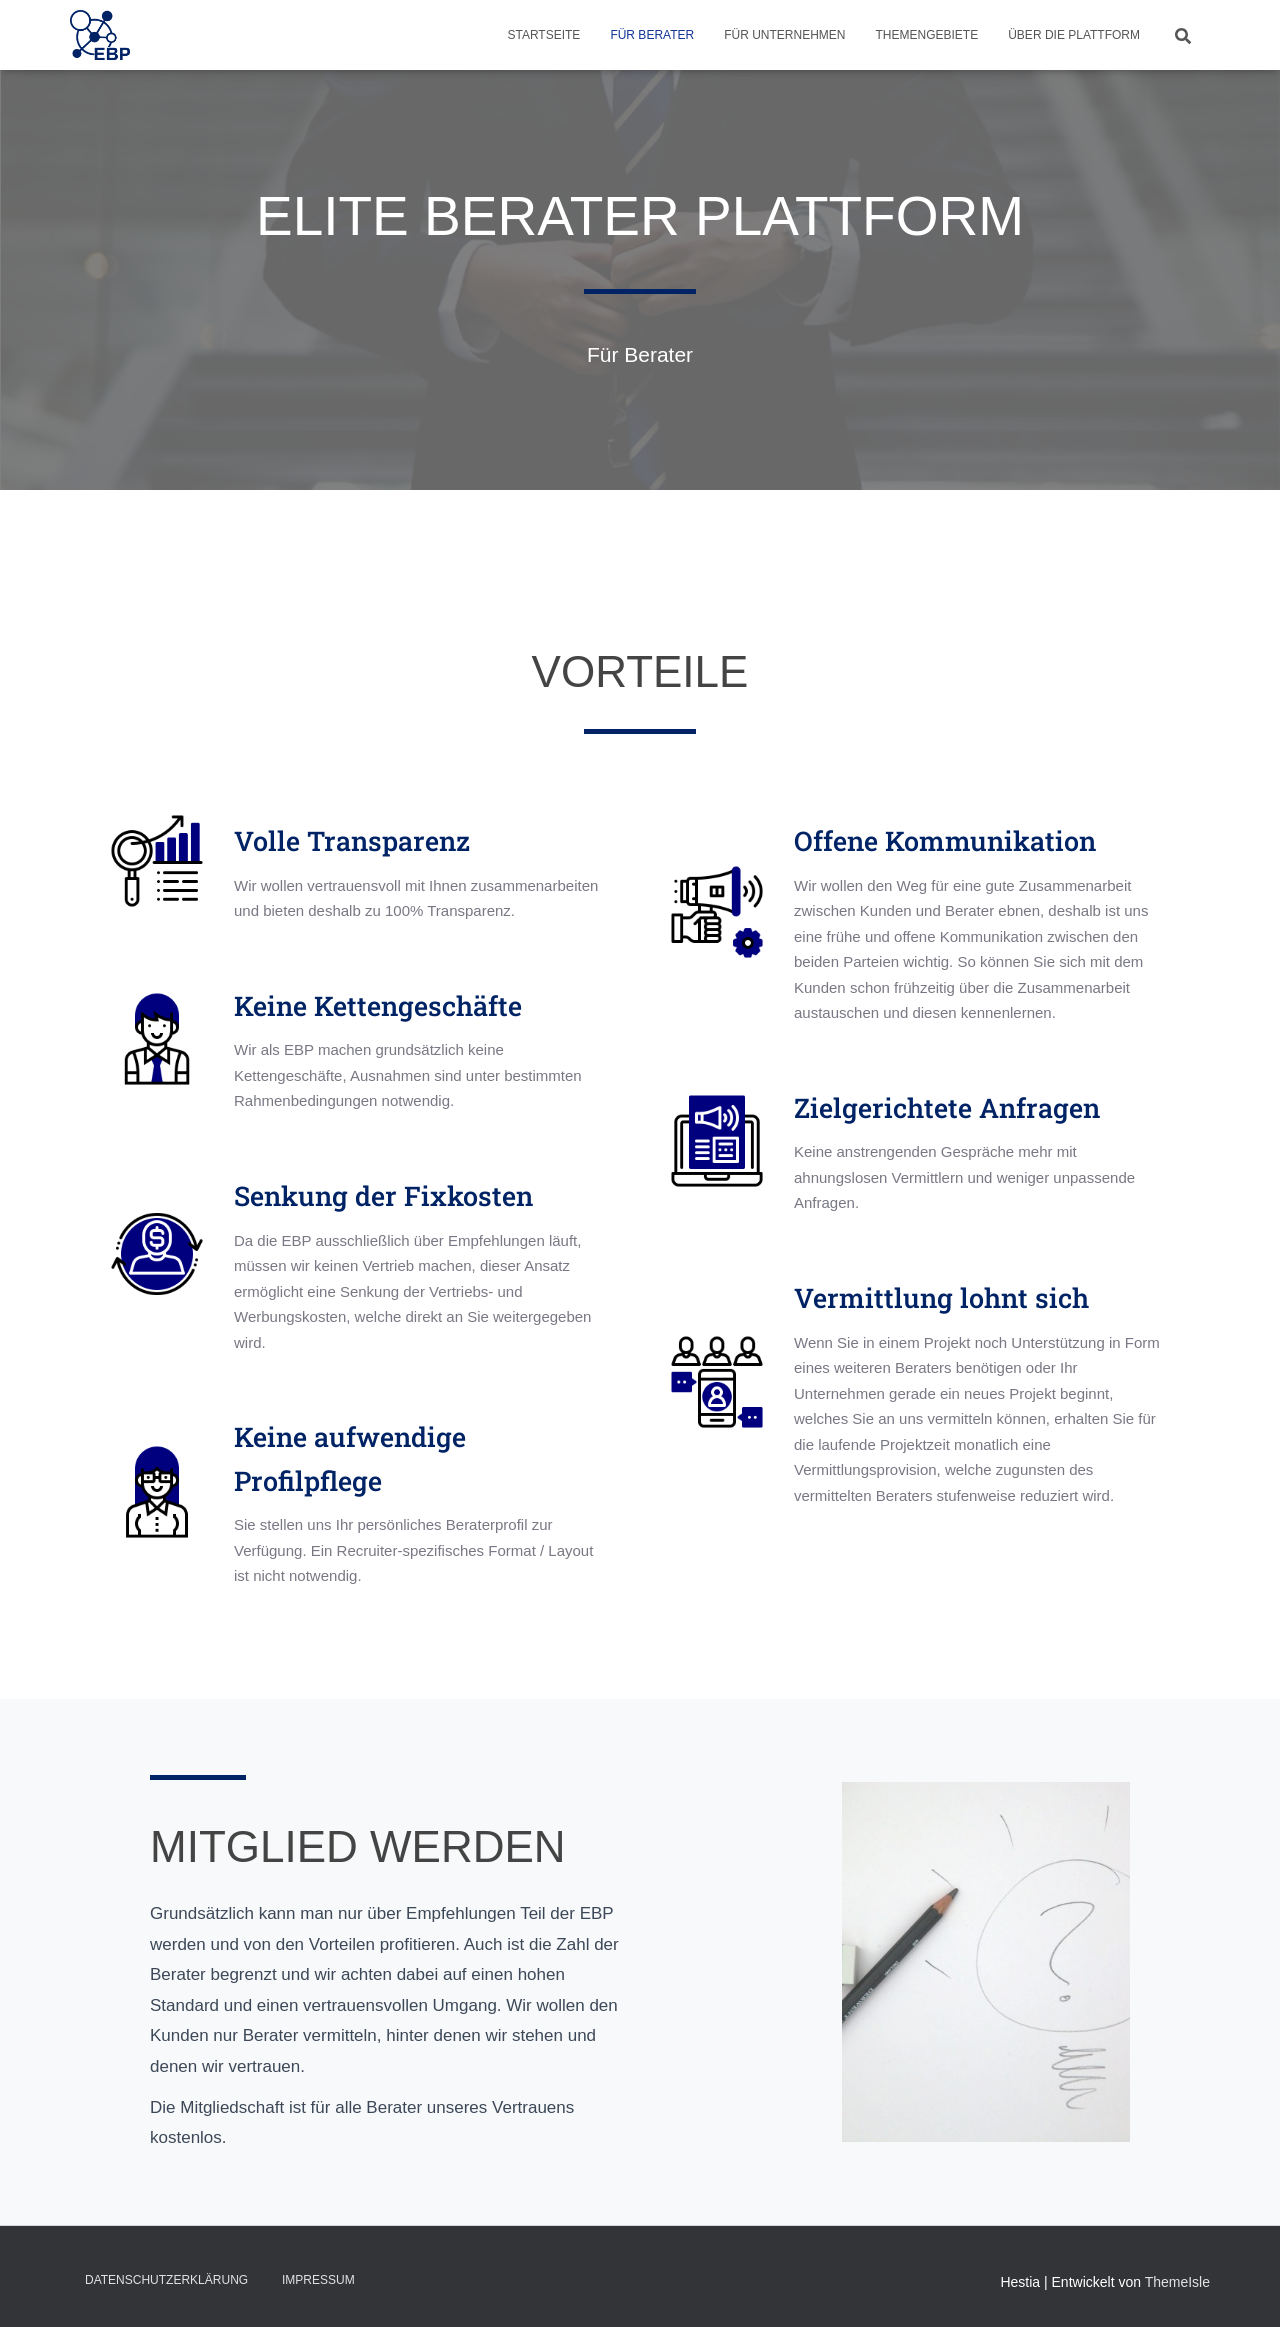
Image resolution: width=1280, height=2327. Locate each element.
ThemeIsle (1177, 2282)
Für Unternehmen (784, 35)
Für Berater (652, 35)
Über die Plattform (1074, 35)
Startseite (543, 35)
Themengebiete (927, 35)
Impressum (318, 2280)
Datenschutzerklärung (166, 2280)
